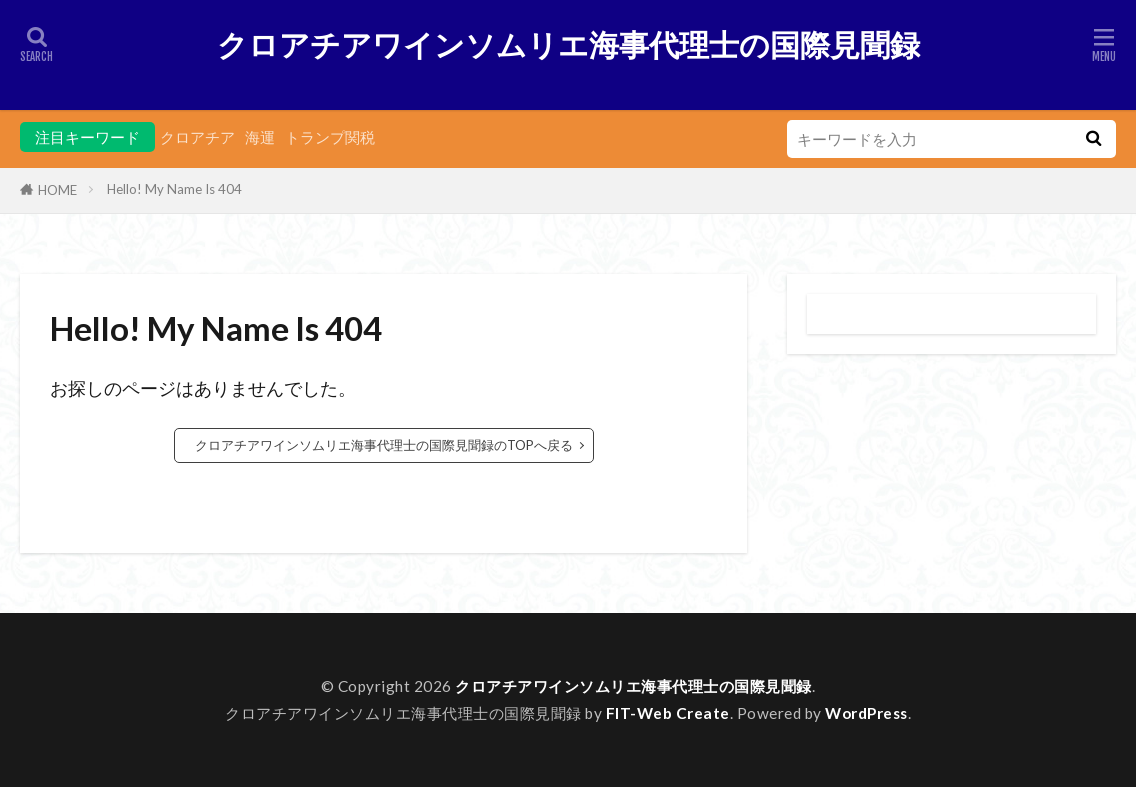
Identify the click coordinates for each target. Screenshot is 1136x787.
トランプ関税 (330, 137)
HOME (57, 190)
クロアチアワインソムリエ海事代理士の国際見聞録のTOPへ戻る (384, 445)
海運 (260, 137)
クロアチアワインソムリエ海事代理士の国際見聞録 (568, 45)
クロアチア (197, 137)
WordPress (866, 713)
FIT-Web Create (668, 713)
